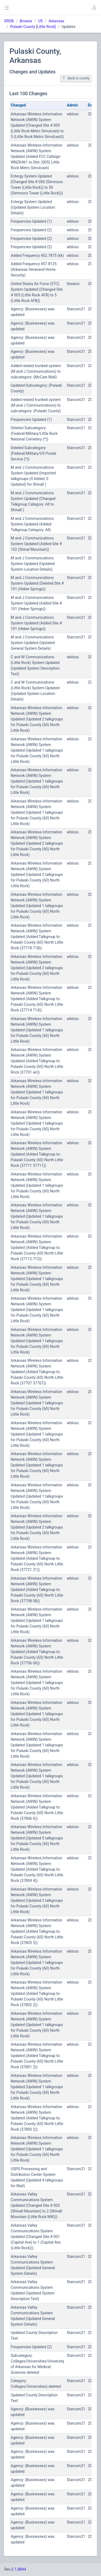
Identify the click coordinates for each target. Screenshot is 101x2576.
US (40, 21)
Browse (26, 21)
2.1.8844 (18, 2569)
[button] (94, 7)
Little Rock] (46, 26)
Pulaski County (22, 26)
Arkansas (56, 21)
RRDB (9, 21)
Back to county (75, 78)
